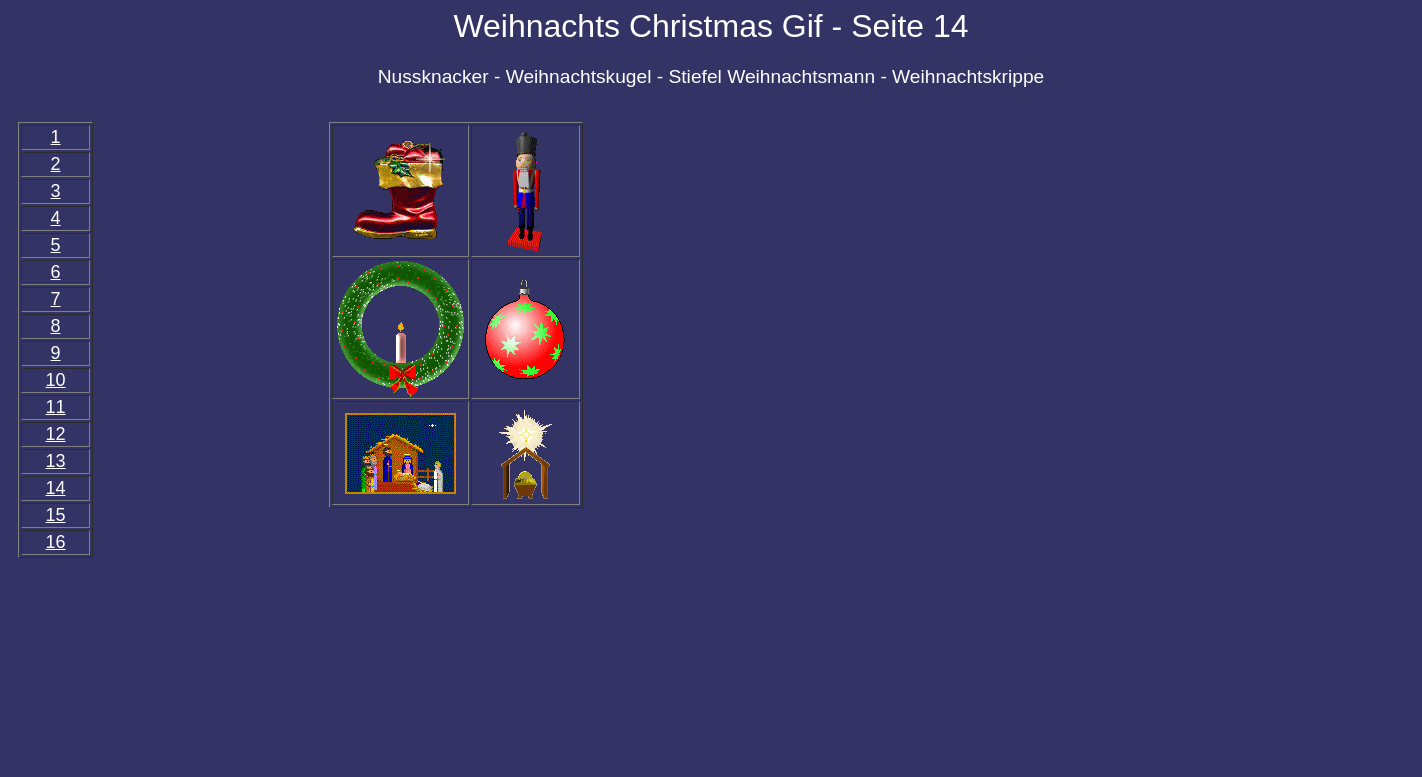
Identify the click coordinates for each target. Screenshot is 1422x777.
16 (56, 542)
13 (56, 461)
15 (56, 515)
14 (56, 488)
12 (56, 434)
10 (56, 380)
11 (56, 407)
